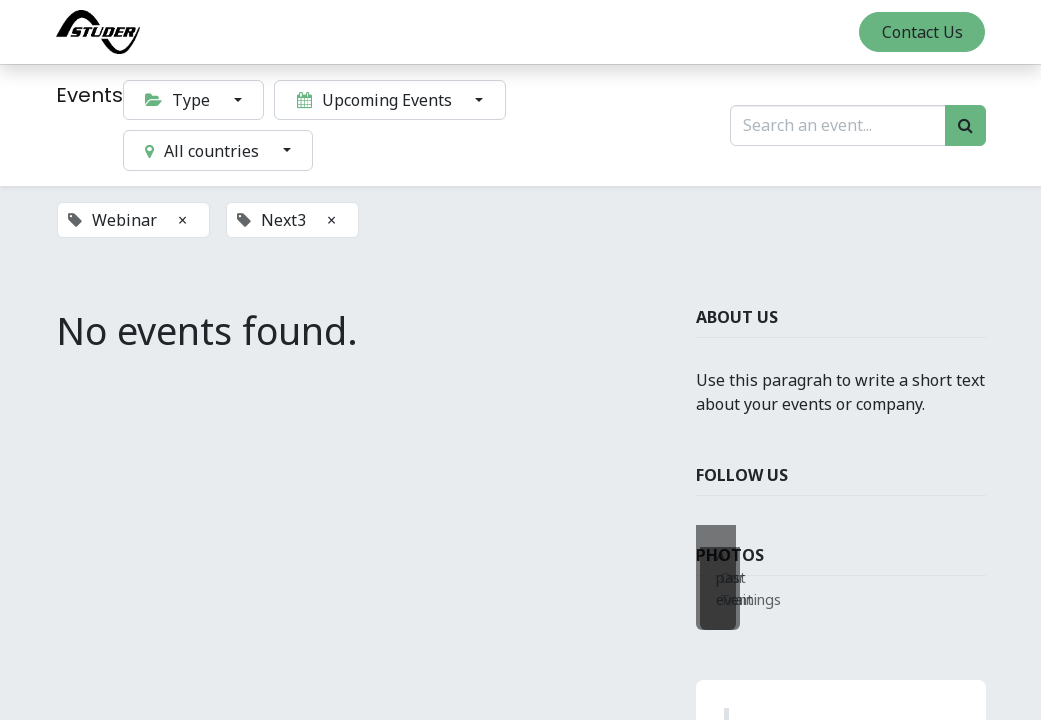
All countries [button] (204, 151)
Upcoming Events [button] (376, 100)
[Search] (965, 125)
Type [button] (179, 100)
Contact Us (922, 32)
